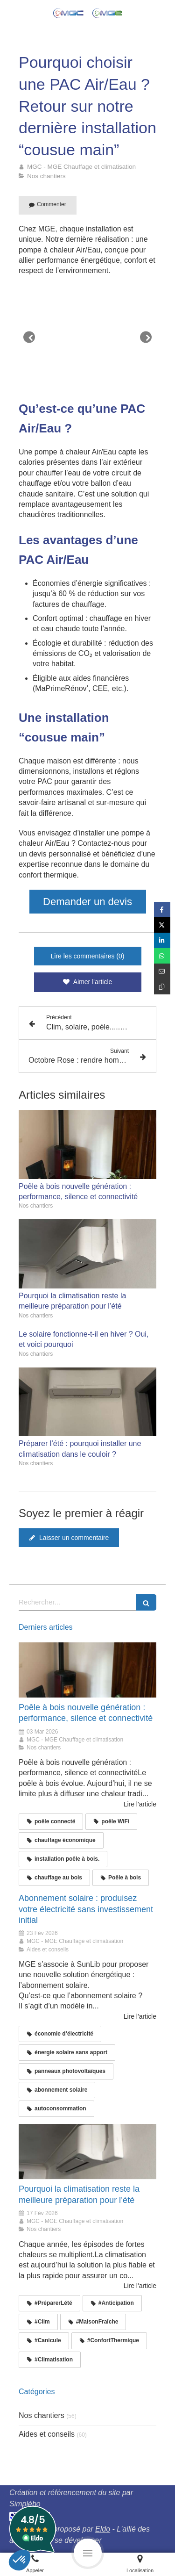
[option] (87, 337)
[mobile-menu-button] (87, 2552)
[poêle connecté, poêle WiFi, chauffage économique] (87, 1670)
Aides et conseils (47, 2434)
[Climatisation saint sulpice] (87, 2151)
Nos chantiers (41, 2415)
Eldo (102, 2529)
